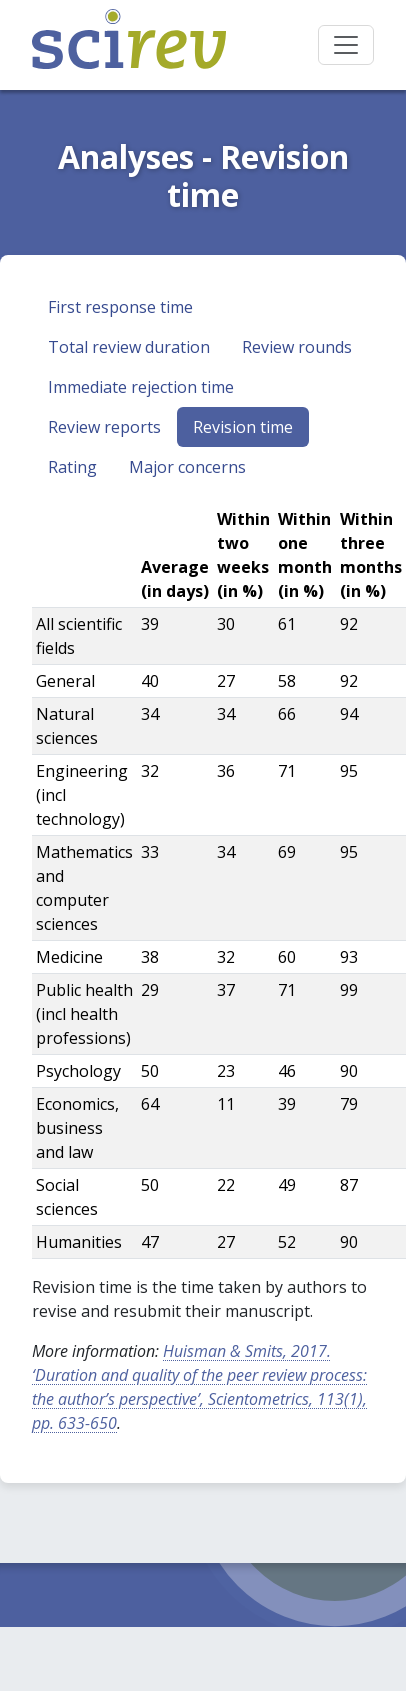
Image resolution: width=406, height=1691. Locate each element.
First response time (120, 307)
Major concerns (187, 467)
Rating (72, 467)
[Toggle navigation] (346, 45)
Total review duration (129, 347)
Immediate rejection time (141, 387)
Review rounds (297, 347)
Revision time (243, 427)
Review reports (104, 427)
